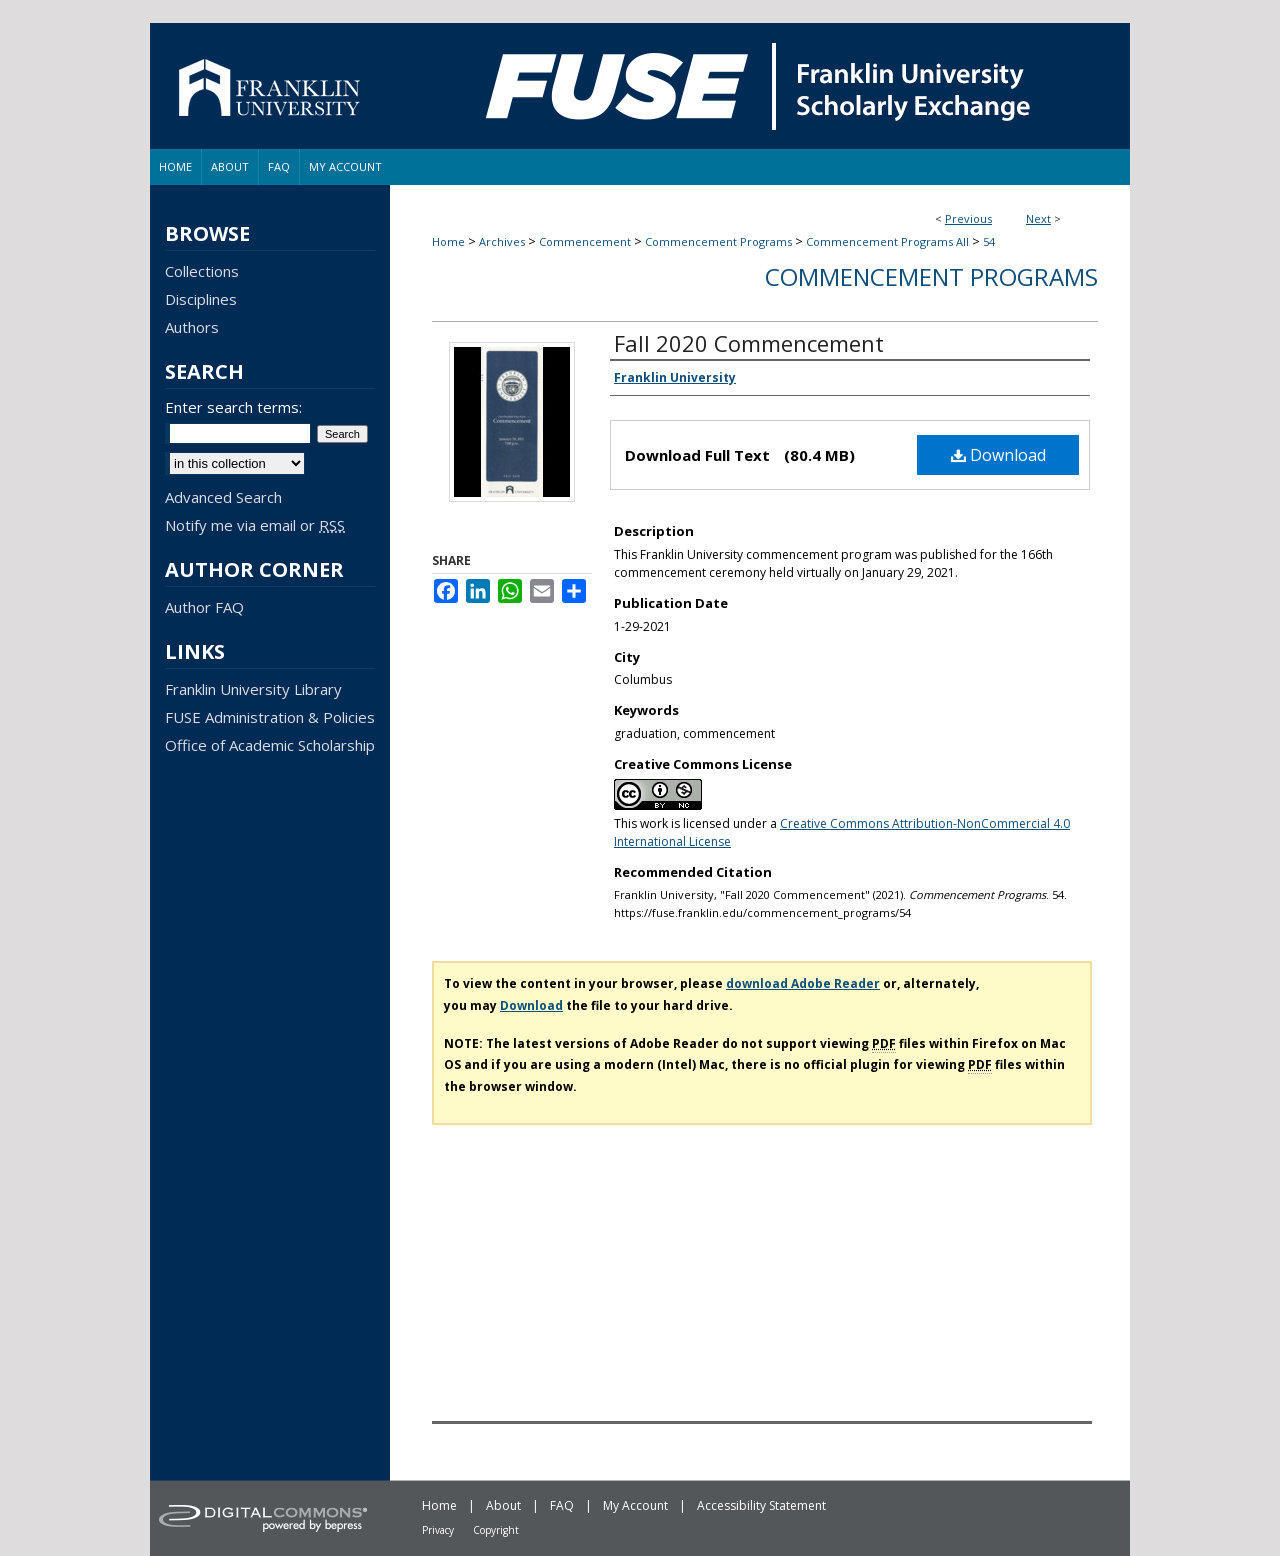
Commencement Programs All (887, 241)
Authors (192, 327)
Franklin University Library (253, 689)
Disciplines (201, 299)
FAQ (562, 1505)
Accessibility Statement (761, 1505)
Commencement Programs (718, 241)
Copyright (496, 1530)
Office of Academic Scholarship (270, 745)
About (503, 1505)
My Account (635, 1505)
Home (448, 241)
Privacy (438, 1530)
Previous (968, 218)
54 (989, 241)
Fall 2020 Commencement (749, 343)
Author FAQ (204, 607)
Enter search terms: (233, 407)
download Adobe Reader (803, 983)
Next (1038, 218)
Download (998, 455)
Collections (202, 271)
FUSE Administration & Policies (270, 717)
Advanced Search (223, 497)
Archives (502, 241)
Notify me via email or (255, 525)
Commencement (585, 241)
